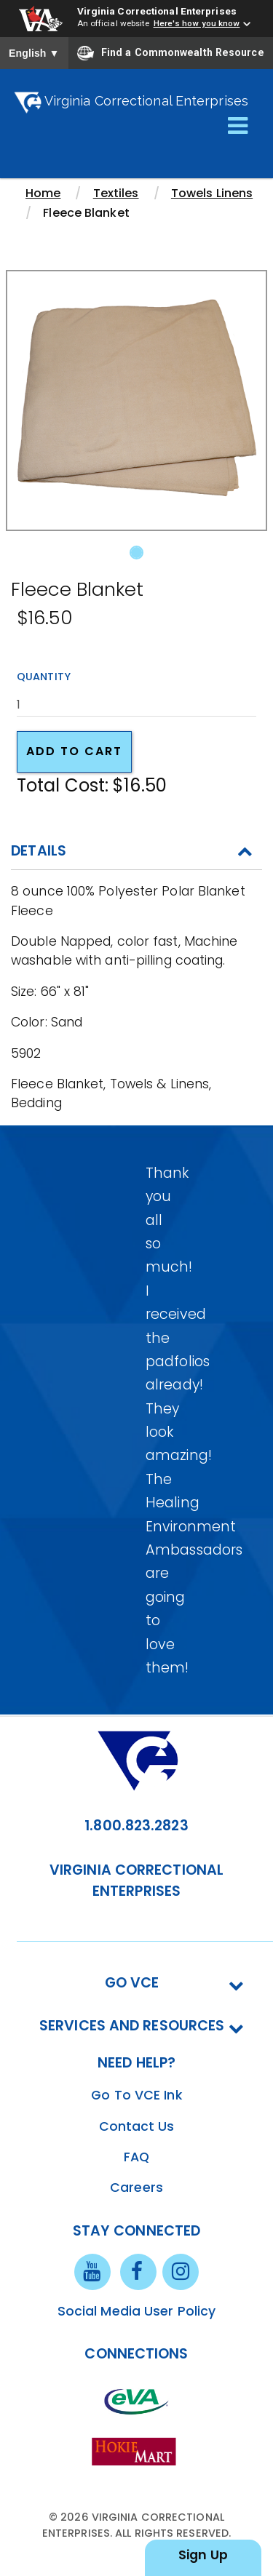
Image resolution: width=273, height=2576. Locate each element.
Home (42, 193)
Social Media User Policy (136, 2311)
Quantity (44, 676)
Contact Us (137, 2126)
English (34, 53)
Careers (136, 2187)
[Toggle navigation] (238, 126)
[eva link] (137, 2400)
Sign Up (203, 2555)
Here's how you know (197, 23)
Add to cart (74, 751)
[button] (25, 418)
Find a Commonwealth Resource (170, 53)
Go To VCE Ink (136, 2095)
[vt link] (137, 2451)
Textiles (116, 193)
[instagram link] (180, 2270)
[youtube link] (92, 2270)
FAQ (136, 2157)
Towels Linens (212, 193)
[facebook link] (138, 2270)
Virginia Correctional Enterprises (157, 11)
